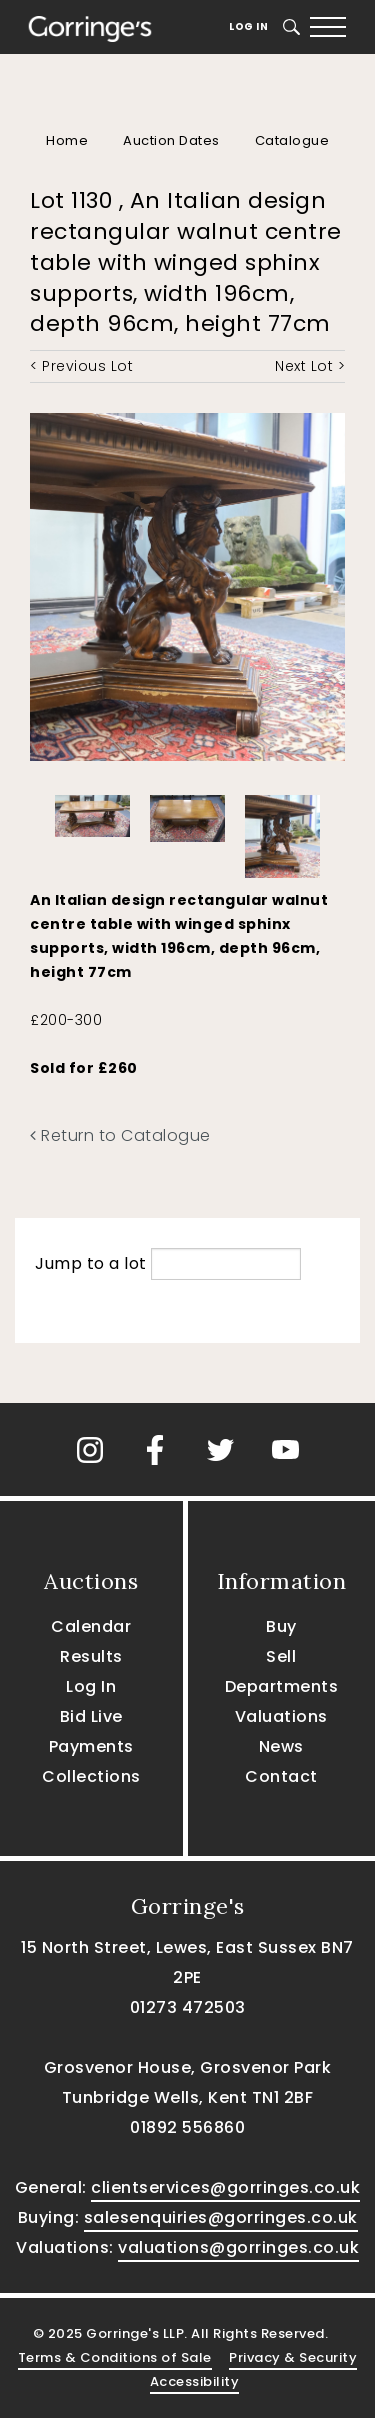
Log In (248, 26)
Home (67, 140)
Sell (281, 1656)
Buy (281, 1626)
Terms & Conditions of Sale (115, 2357)
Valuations (281, 1716)
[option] (92, 811)
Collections (91, 1776)
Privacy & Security (293, 2357)
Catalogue (292, 140)
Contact (281, 1776)
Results (91, 1656)
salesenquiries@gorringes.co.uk (221, 2217)
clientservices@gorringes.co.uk (225, 2187)
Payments (91, 1746)
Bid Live (91, 1716)
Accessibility (195, 2381)
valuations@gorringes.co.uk (238, 2247)
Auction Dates (171, 140)
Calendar (91, 1626)
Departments (282, 1686)
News (281, 1746)
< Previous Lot (81, 366)
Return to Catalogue (120, 1135)
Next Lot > (310, 366)
